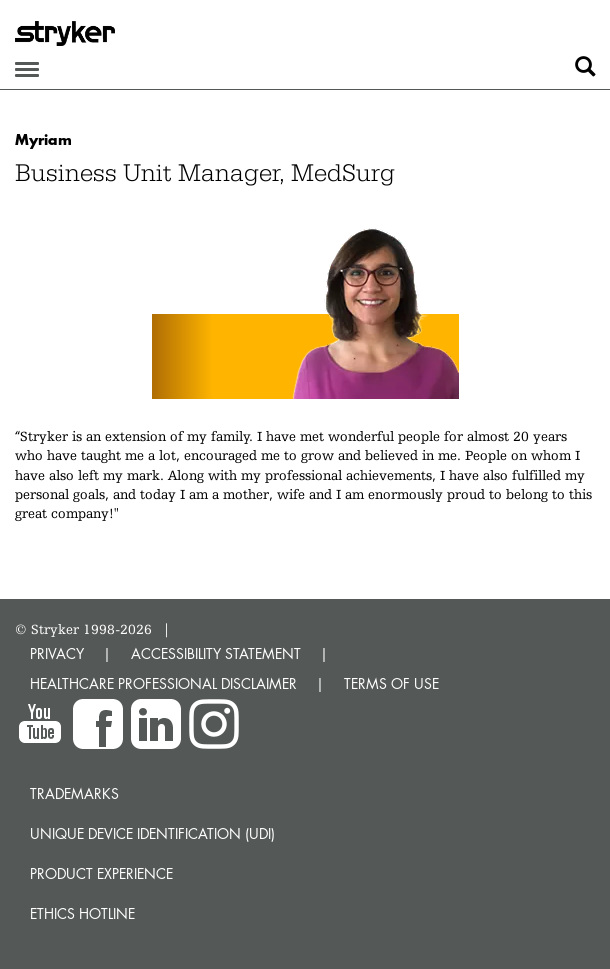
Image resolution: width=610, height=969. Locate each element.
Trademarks (74, 793)
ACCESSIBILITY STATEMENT (216, 653)
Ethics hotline (82, 913)
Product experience (101, 873)
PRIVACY (57, 653)
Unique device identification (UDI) (152, 833)
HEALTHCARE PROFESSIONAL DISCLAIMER (163, 683)
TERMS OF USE (391, 683)
